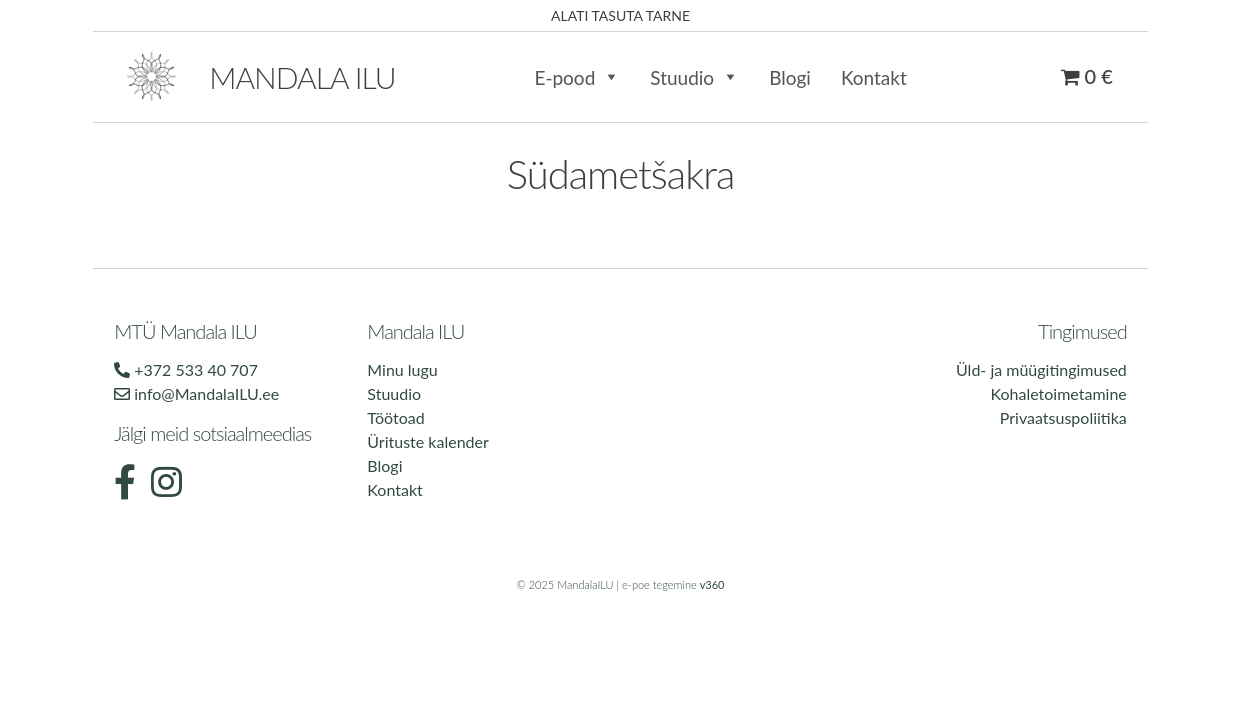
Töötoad (395, 417)
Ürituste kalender (427, 441)
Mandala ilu (302, 77)
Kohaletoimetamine (1058, 393)
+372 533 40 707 (186, 369)
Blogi (790, 77)
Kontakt (874, 77)
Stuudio (694, 77)
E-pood (577, 77)
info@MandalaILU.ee (196, 393)
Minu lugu (402, 369)
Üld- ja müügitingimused (1041, 369)
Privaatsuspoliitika (1063, 417)
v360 (712, 584)
